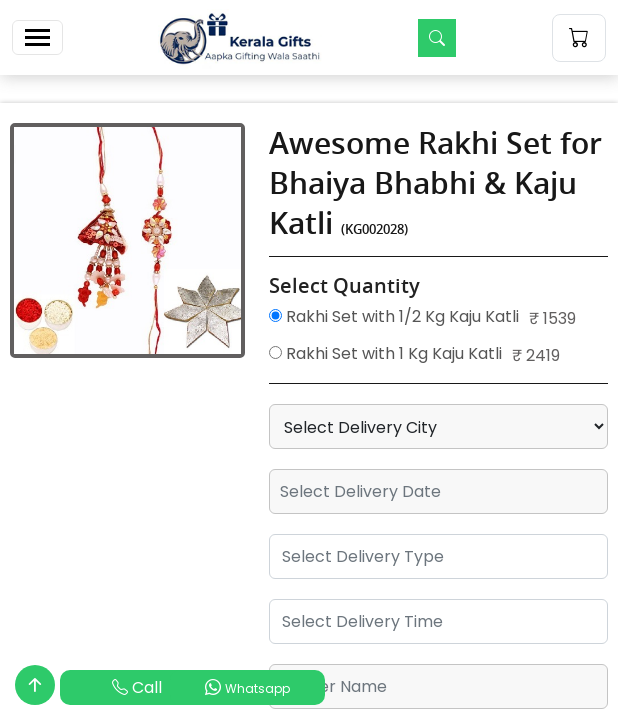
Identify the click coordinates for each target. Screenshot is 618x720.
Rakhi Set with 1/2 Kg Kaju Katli (394, 316)
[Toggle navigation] (37, 37)
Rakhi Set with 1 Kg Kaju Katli (385, 353)
